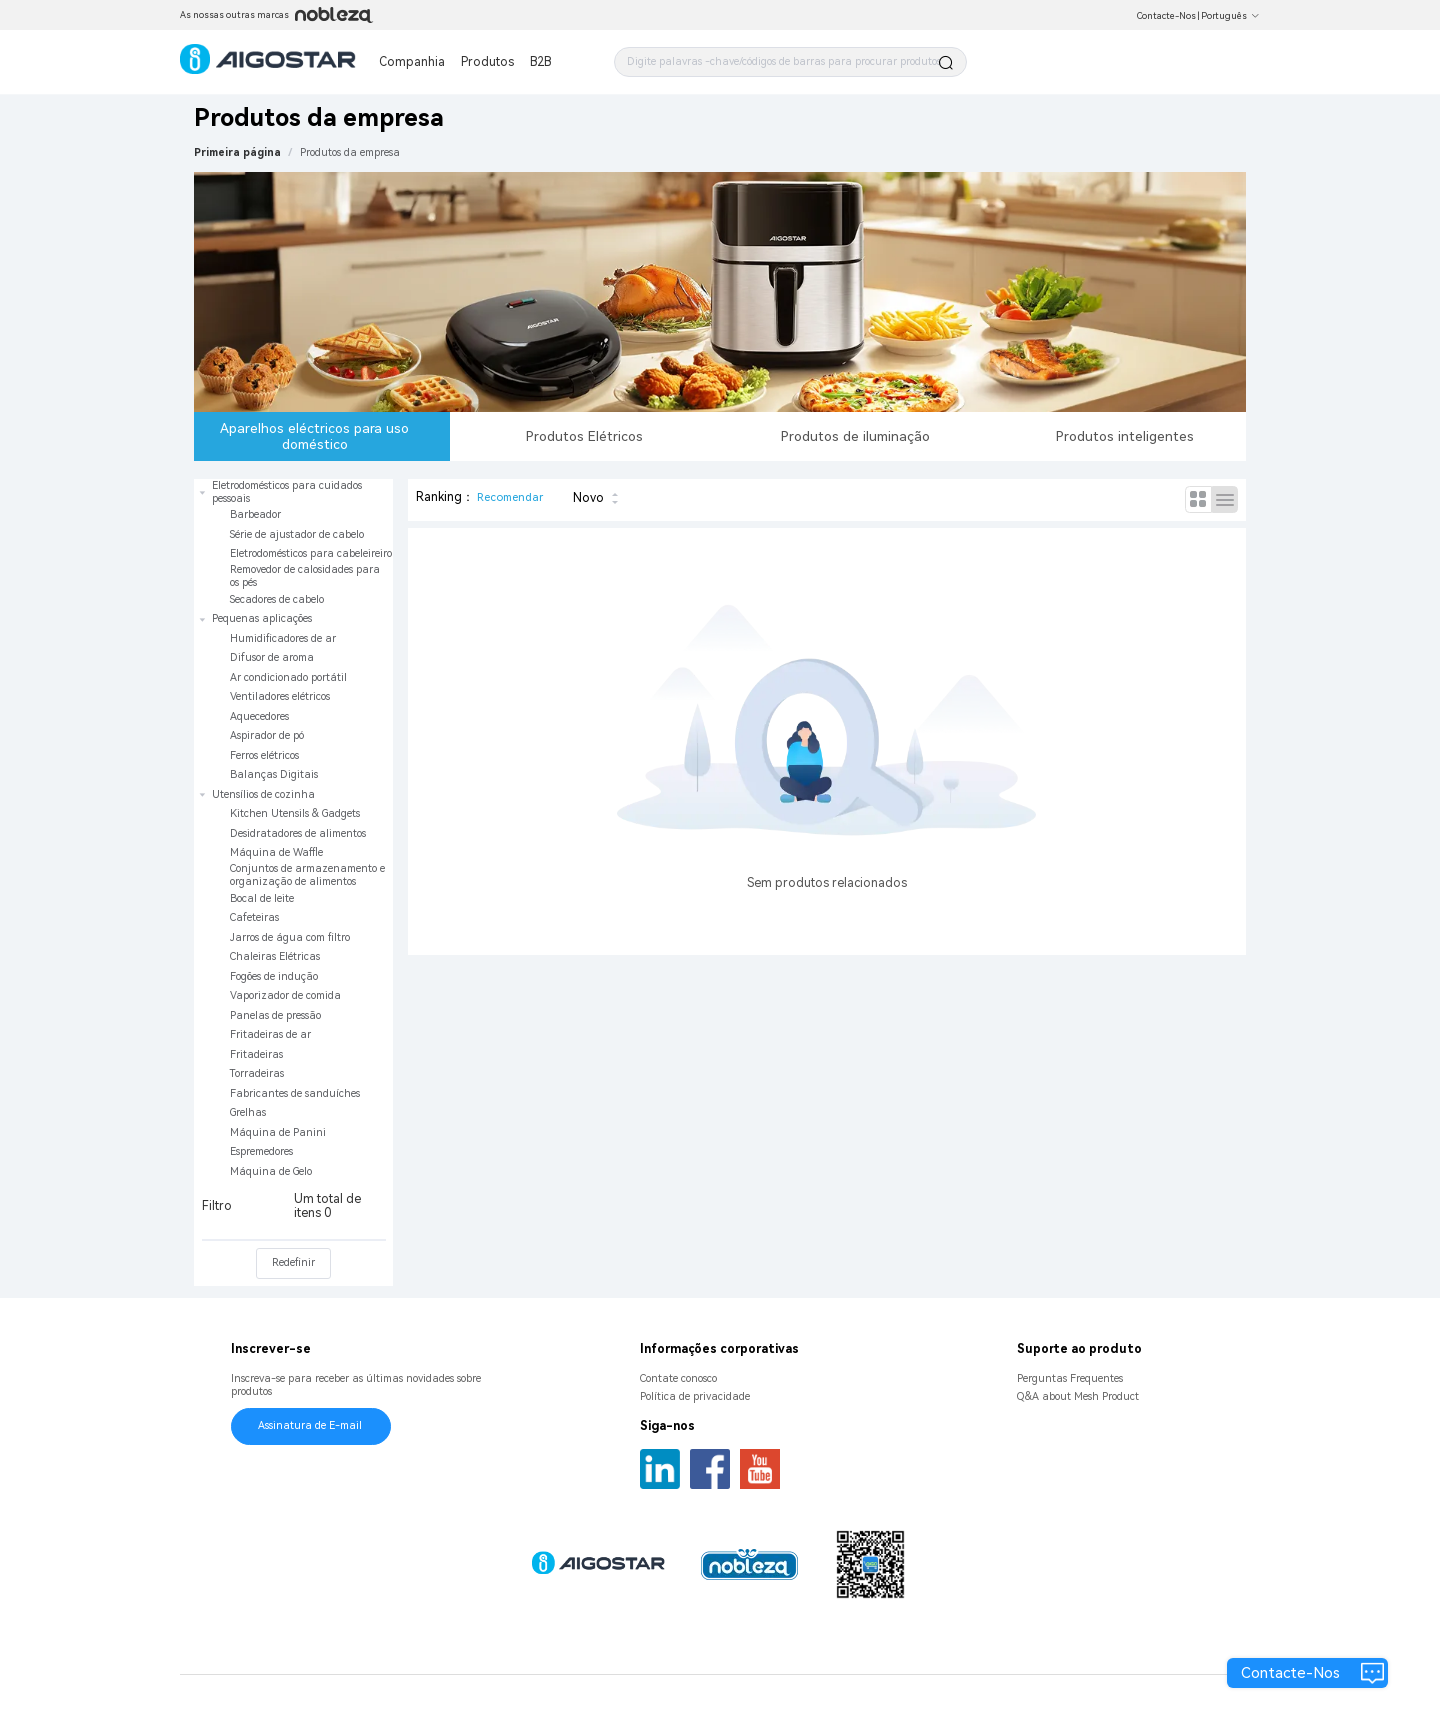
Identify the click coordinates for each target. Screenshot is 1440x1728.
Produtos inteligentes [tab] (1125, 436)
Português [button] (1230, 16)
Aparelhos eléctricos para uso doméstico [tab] (314, 436)
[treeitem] (293, 544)
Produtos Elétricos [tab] (584, 436)
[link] (350, 152)
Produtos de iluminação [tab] (855, 436)
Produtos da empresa (350, 152)
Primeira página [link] (237, 152)
